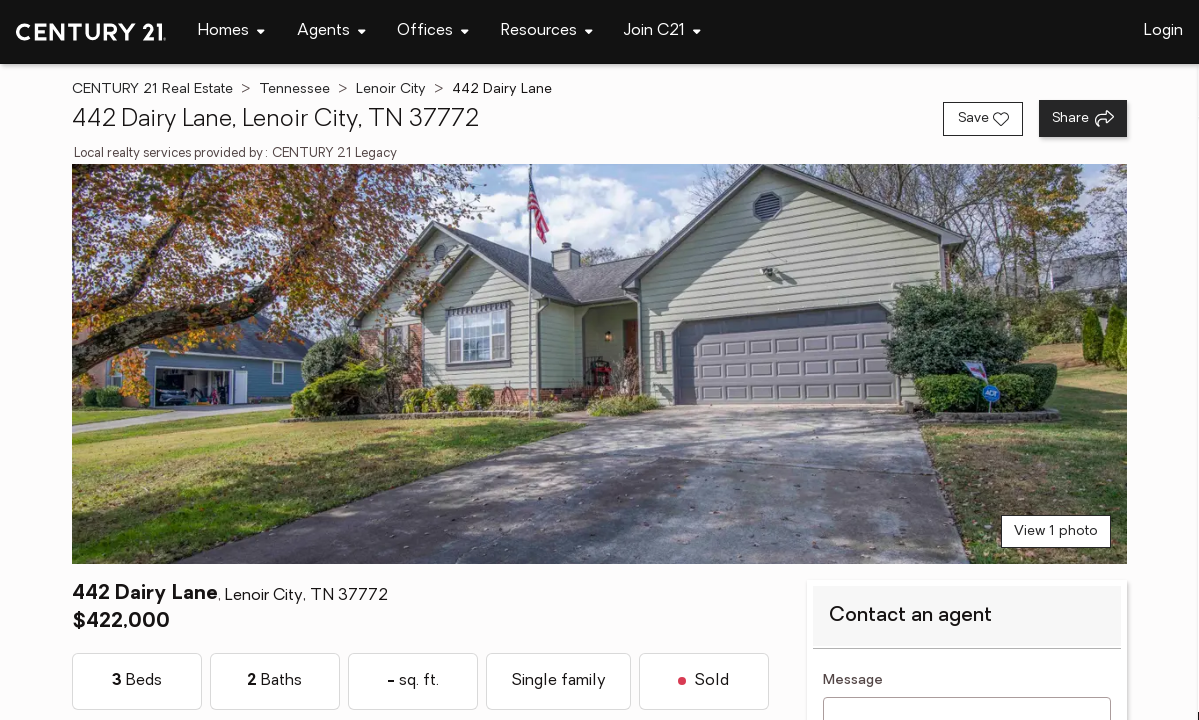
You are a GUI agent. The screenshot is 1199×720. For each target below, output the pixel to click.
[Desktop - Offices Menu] (433, 31)
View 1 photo (1056, 531)
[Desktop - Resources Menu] (547, 31)
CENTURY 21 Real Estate (152, 89)
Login (1163, 31)
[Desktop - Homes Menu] (231, 31)
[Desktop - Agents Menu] (331, 31)
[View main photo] (599, 364)
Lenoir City (391, 89)
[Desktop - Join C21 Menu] (662, 31)
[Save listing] (983, 119)
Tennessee (294, 89)
